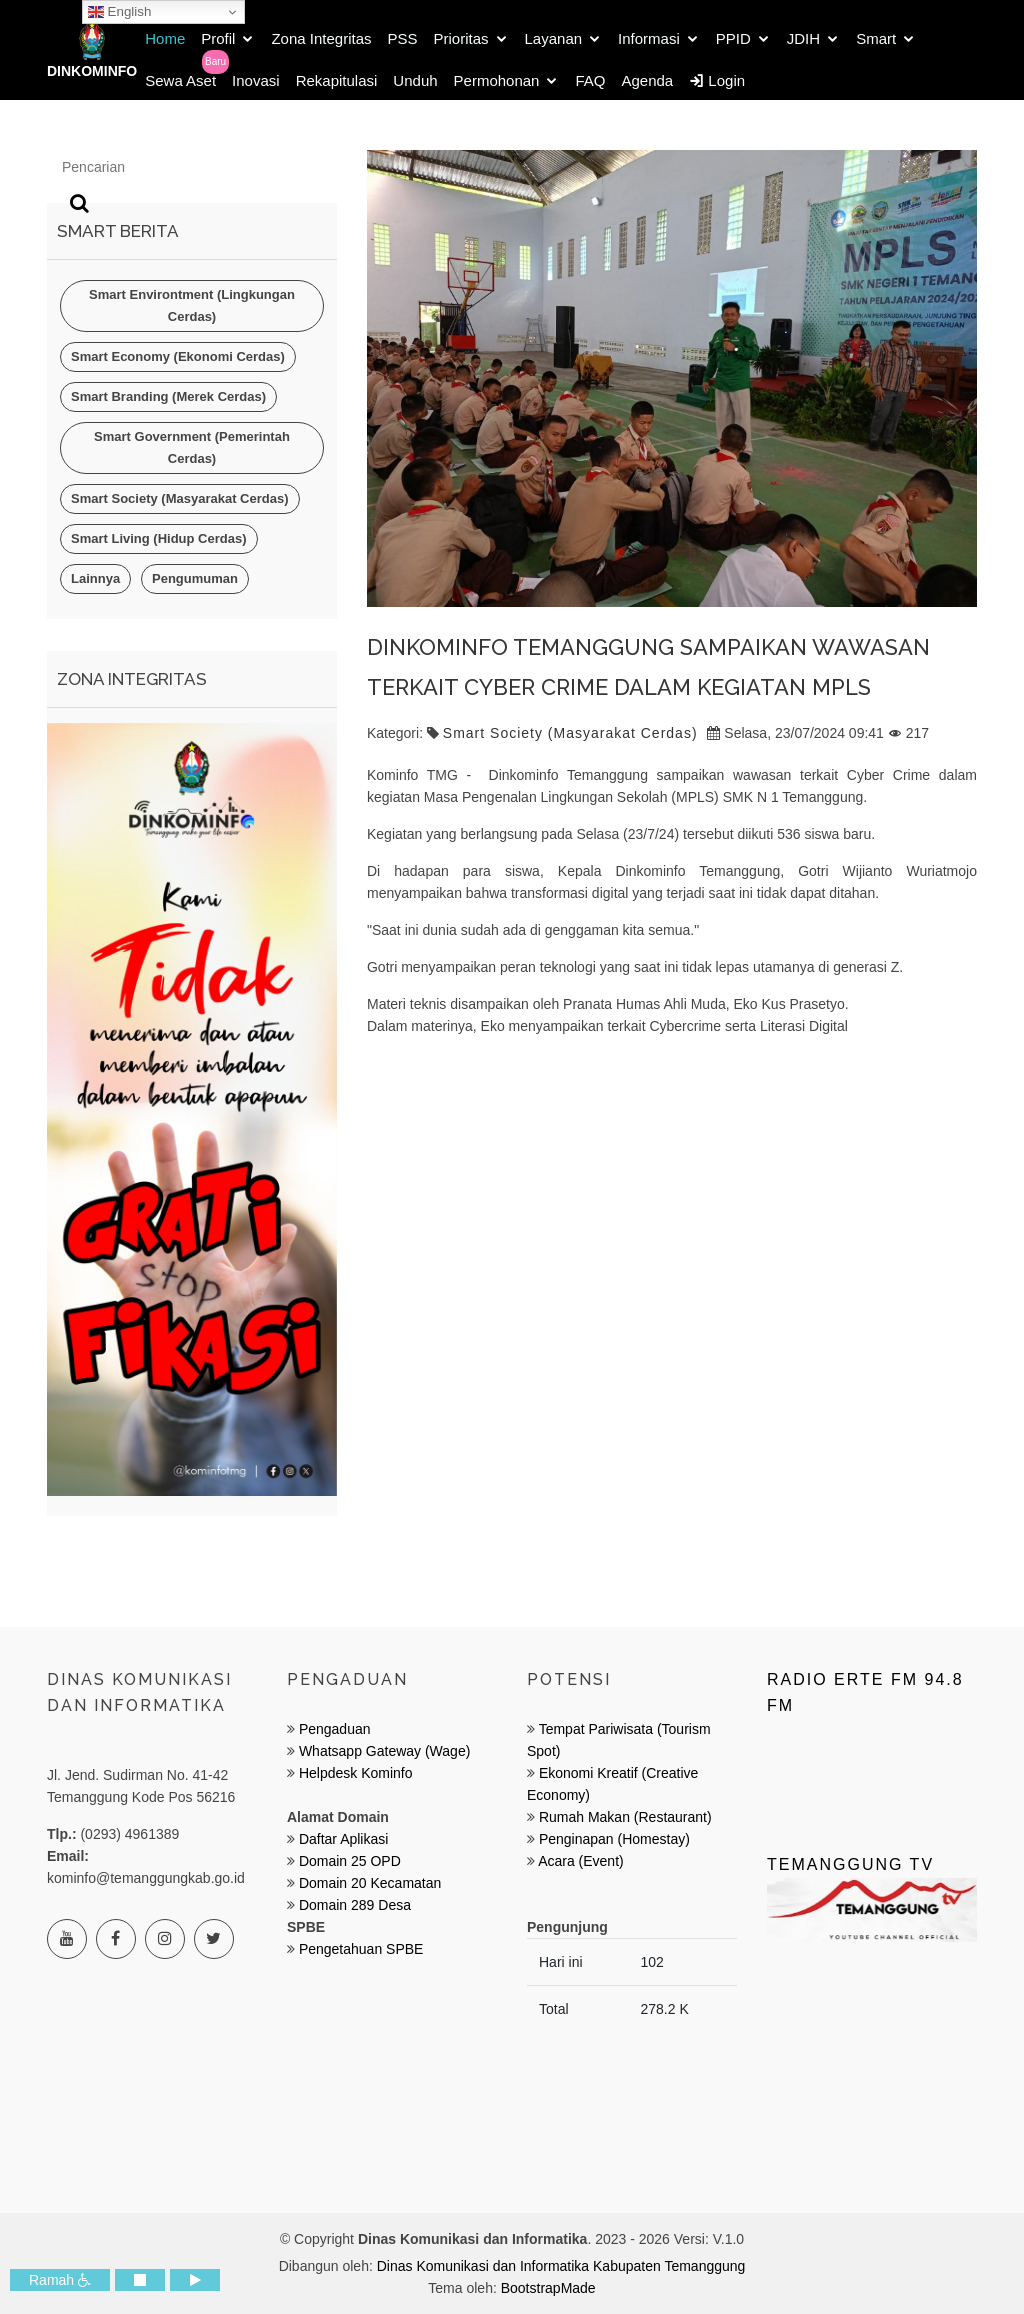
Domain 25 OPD (350, 1861)
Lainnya (95, 578)
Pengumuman (195, 578)
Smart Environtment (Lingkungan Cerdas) (192, 305)
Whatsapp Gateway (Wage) (382, 1751)
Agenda (647, 80)
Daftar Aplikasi (343, 1839)
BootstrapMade (548, 2288)
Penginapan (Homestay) (614, 1839)
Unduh (415, 80)
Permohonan (497, 80)
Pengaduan (333, 1729)
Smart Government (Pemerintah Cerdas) (192, 447)
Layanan (554, 38)
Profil (218, 38)
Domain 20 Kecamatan (370, 1883)
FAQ (590, 80)
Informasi (649, 38)
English (119, 12)
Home (165, 38)
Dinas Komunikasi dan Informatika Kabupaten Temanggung (561, 2266)
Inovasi (256, 80)
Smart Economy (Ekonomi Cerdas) (178, 356)
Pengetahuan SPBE (361, 1949)
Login (717, 80)
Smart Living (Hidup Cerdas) (159, 538)
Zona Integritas (321, 38)
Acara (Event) (581, 1861)
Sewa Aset (180, 80)
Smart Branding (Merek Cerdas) (168, 396)
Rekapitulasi (337, 80)
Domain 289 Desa (355, 1905)
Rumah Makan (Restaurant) (625, 1817)
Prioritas (461, 38)
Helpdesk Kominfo (354, 1773)
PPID (733, 38)
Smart (876, 38)
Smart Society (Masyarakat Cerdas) (180, 498)
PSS (402, 38)
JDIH (803, 38)
